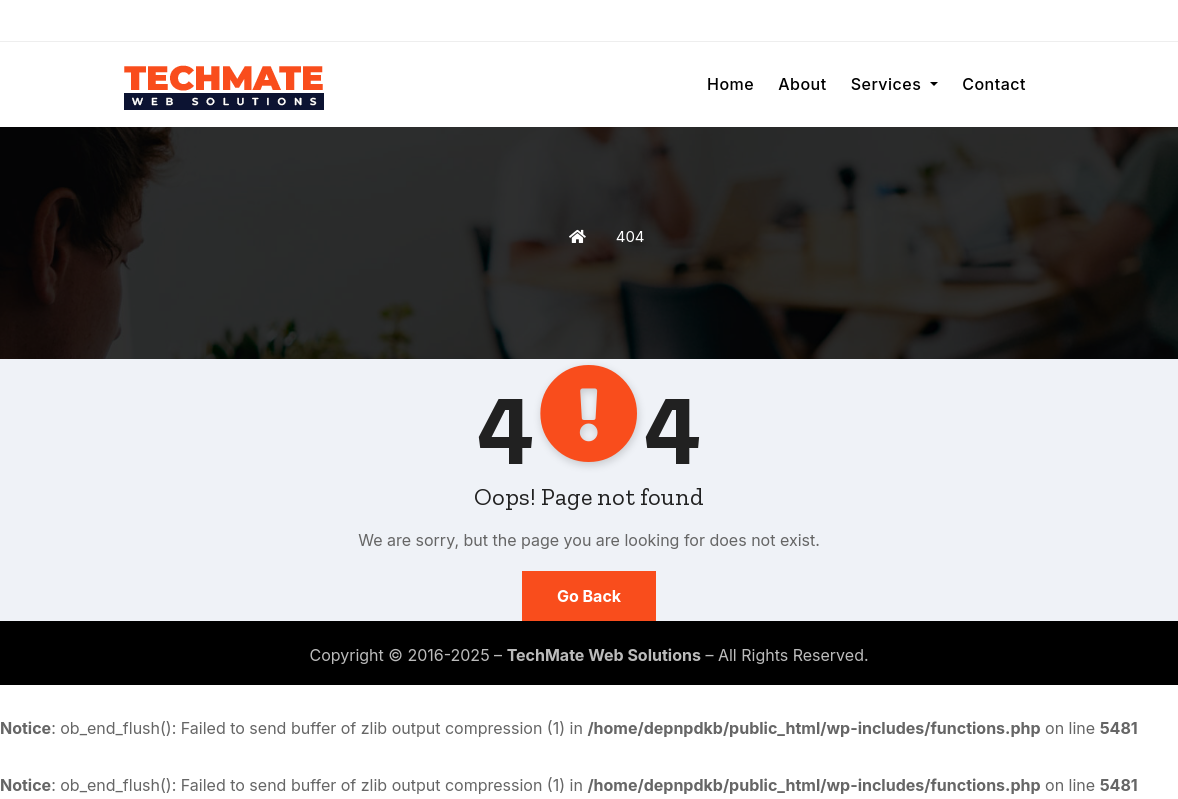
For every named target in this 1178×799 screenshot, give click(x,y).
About (802, 84)
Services (895, 84)
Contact (994, 84)
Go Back (589, 596)
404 (630, 236)
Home (730, 84)
